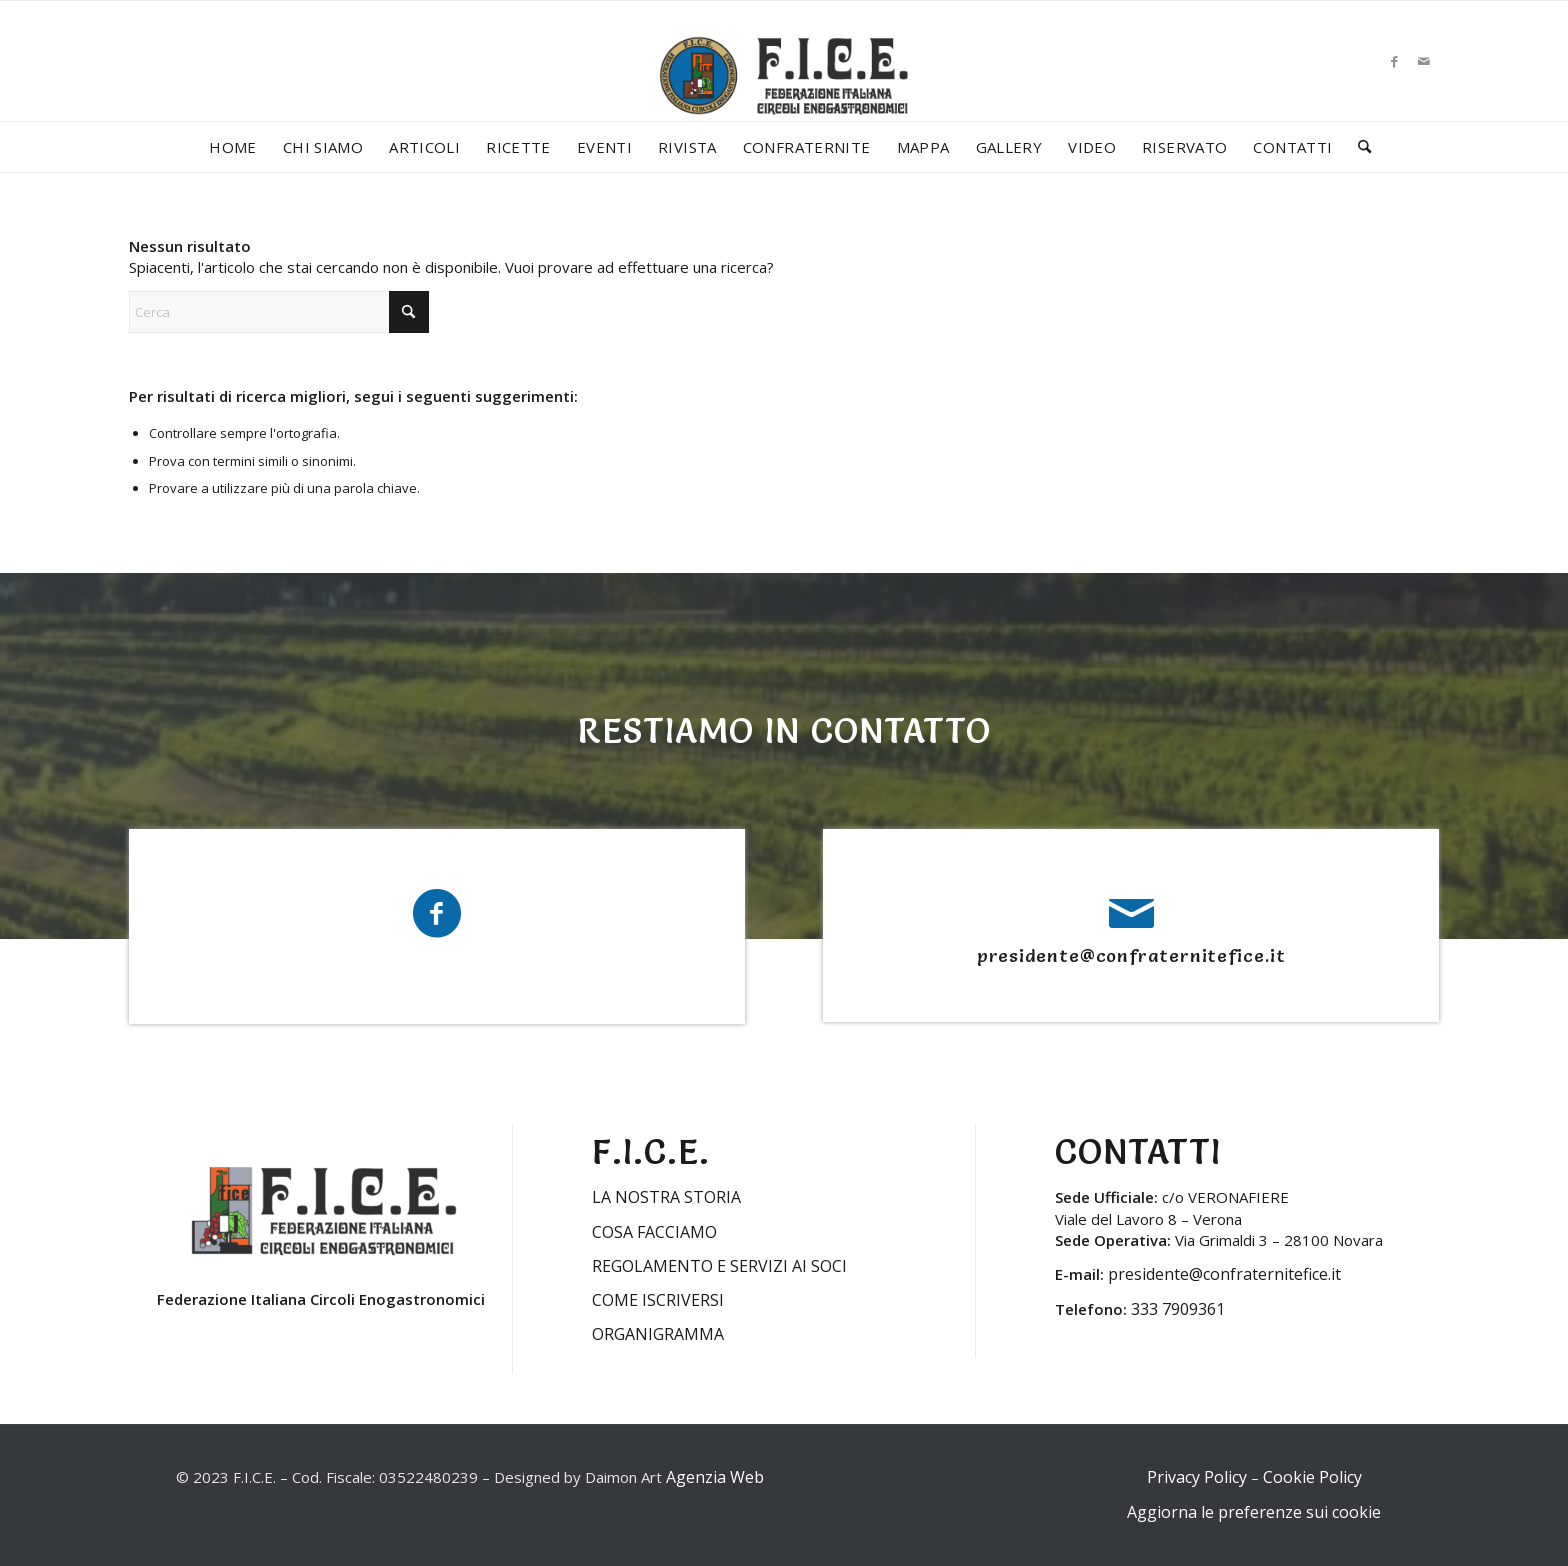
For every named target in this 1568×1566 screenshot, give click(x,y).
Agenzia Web (715, 1477)
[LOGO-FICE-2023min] (784, 96)
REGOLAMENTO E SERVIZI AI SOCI (719, 1266)
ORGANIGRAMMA (658, 1334)
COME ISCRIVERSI (658, 1300)
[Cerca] (1358, 147)
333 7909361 (1178, 1309)
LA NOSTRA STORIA (666, 1197)
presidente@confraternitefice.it (1131, 955)
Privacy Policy (1197, 1477)
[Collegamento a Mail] (1424, 61)
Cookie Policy (1312, 1477)
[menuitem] (233, 147)
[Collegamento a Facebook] (1394, 61)
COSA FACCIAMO (654, 1232)
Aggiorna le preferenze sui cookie (1254, 1512)
